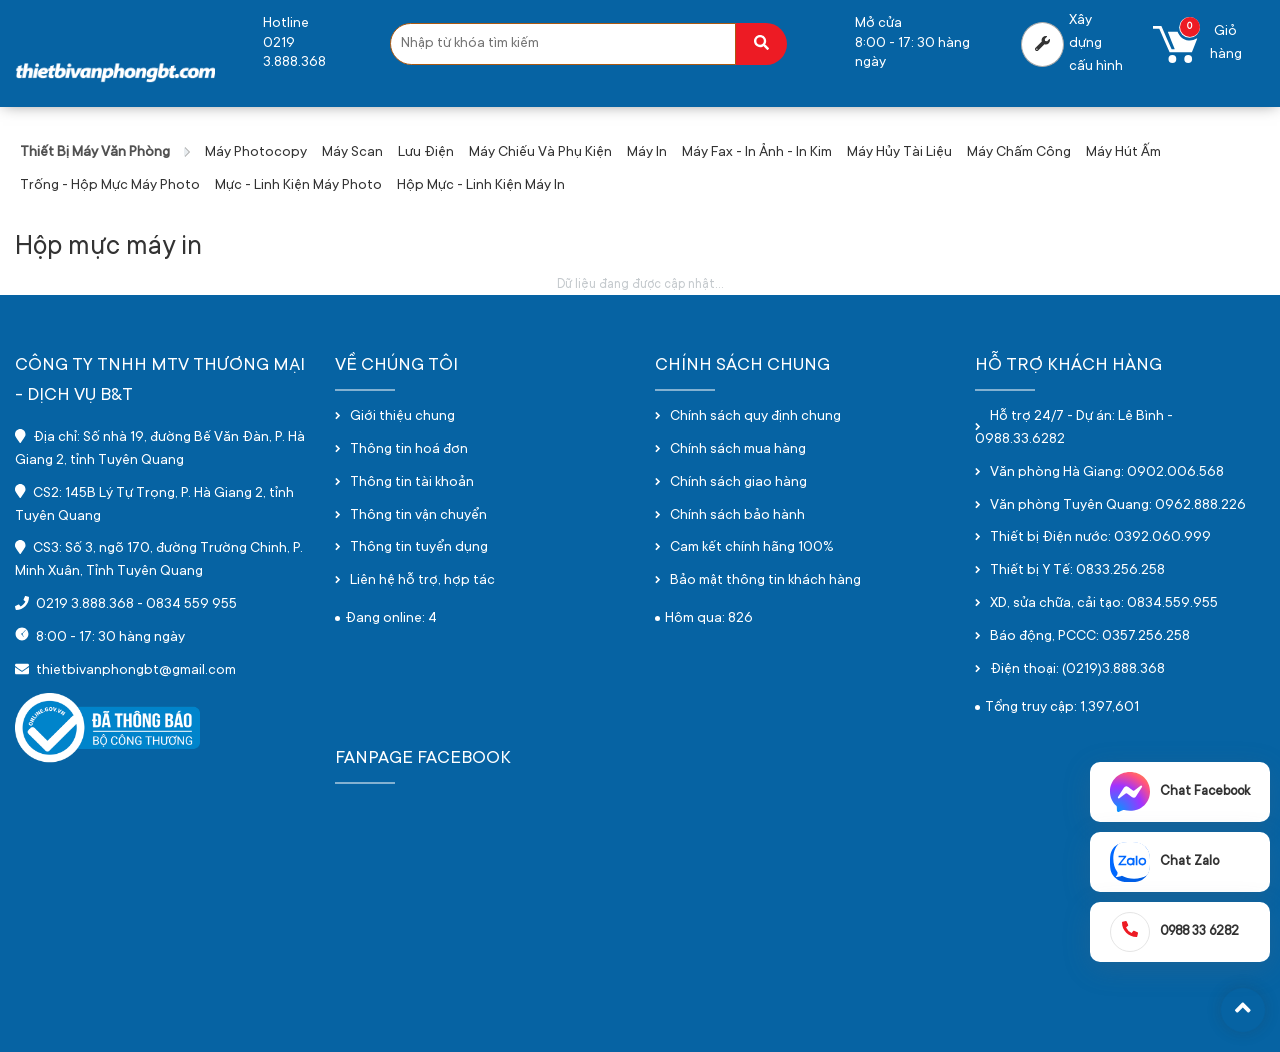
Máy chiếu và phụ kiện (540, 153)
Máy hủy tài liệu (899, 153)
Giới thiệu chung (402, 417)
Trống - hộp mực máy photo (110, 186)
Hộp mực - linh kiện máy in (481, 186)
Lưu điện (426, 153)
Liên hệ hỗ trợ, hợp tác (422, 581)
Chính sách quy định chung (755, 417)
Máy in (647, 153)
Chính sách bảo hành (737, 516)
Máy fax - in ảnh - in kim (757, 153)
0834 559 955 (191, 605)
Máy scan (352, 153)
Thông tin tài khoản (412, 483)
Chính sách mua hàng (738, 450)
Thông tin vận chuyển (418, 516)
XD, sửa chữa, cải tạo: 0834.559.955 (1104, 604)
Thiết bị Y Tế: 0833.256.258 (1077, 571)
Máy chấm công (1019, 153)
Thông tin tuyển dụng (419, 548)
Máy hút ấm (1123, 153)
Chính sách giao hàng (738, 483)
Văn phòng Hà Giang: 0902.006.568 (1107, 473)
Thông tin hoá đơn (409, 450)
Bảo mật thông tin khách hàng (765, 581)
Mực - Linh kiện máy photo (298, 186)
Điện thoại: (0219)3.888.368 (1077, 670)
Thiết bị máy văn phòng (95, 153)
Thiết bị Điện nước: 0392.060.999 (1100, 538)
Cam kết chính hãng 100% (752, 548)
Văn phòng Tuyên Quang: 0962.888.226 (1118, 506)
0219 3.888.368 (85, 605)
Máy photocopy (256, 153)
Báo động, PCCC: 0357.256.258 (1090, 637)
